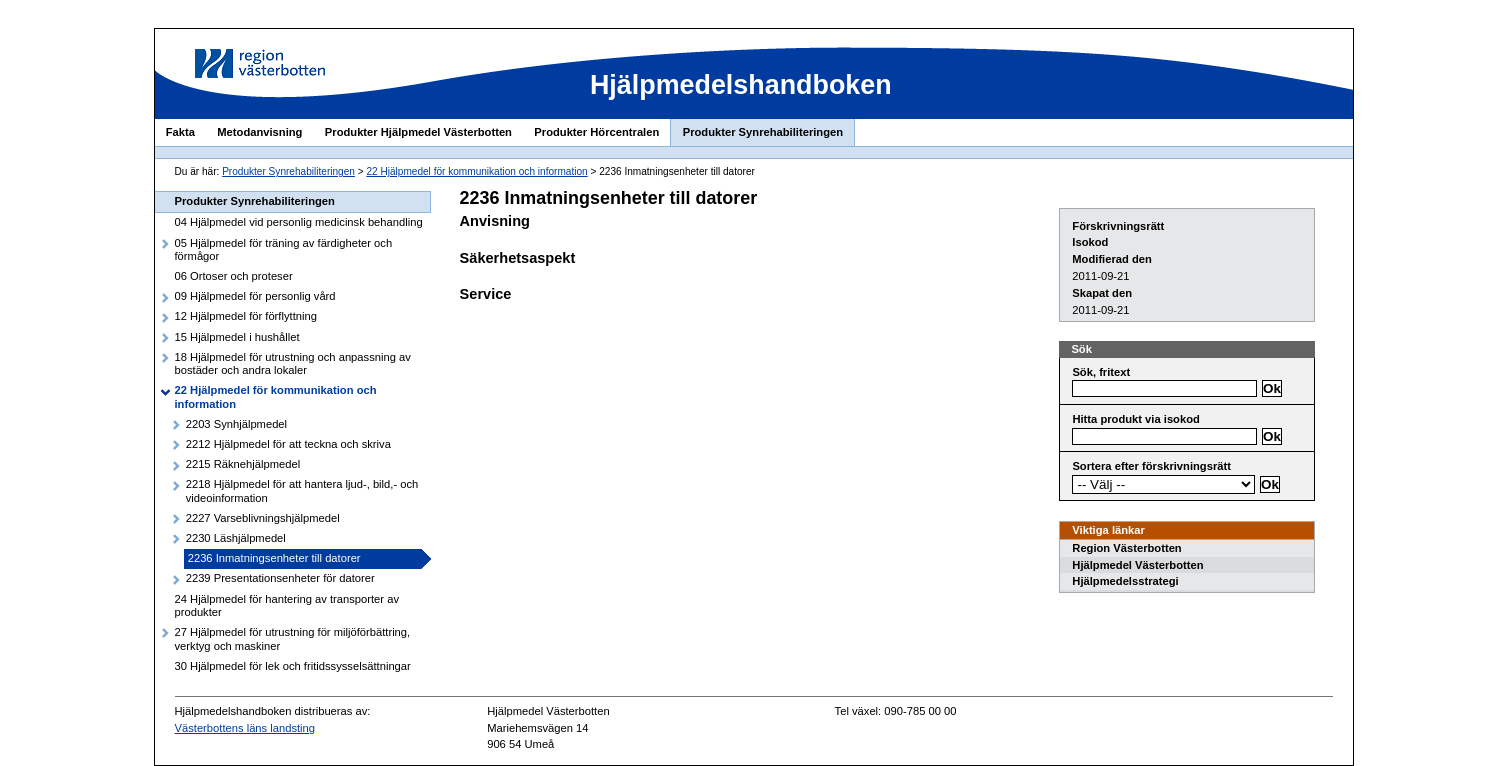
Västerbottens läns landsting (245, 728)
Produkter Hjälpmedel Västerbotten (418, 132)
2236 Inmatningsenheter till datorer (274, 558)
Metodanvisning (259, 132)
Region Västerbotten (1126, 548)
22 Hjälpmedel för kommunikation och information (476, 171)
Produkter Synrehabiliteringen (763, 132)
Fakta (180, 132)
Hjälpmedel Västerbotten (1137, 565)
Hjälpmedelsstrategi (1125, 581)
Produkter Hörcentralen (596, 132)
